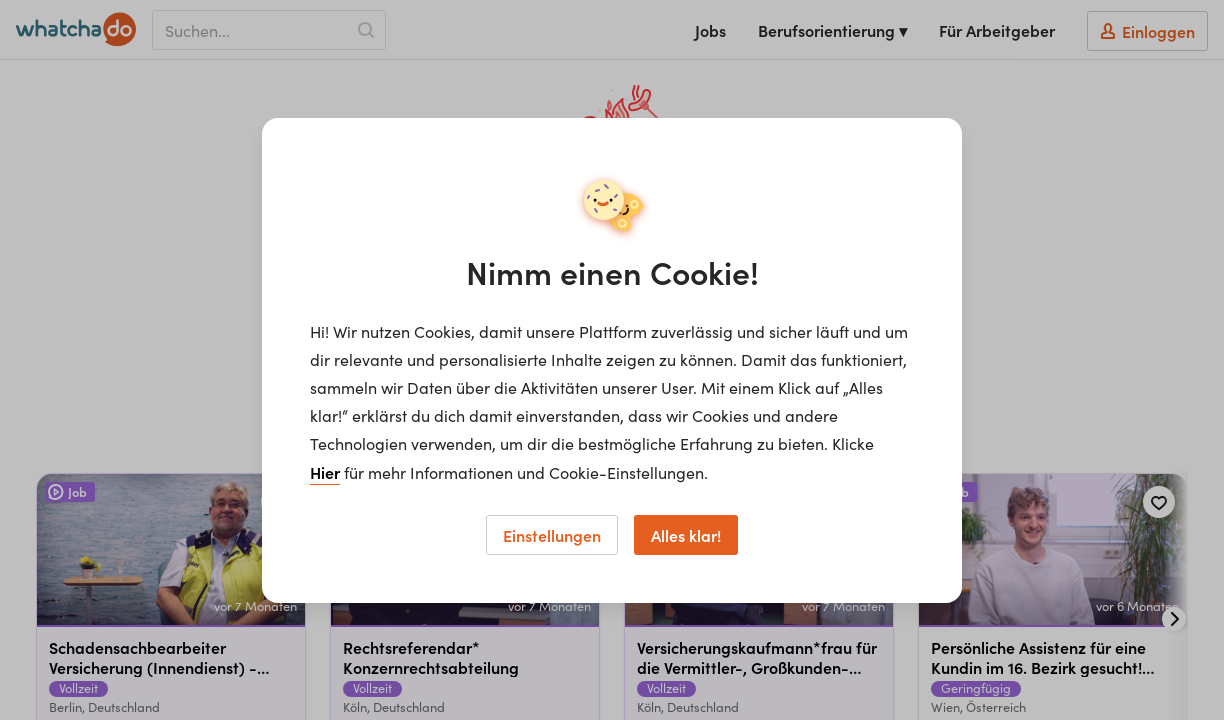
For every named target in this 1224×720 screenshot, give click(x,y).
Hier (325, 472)
